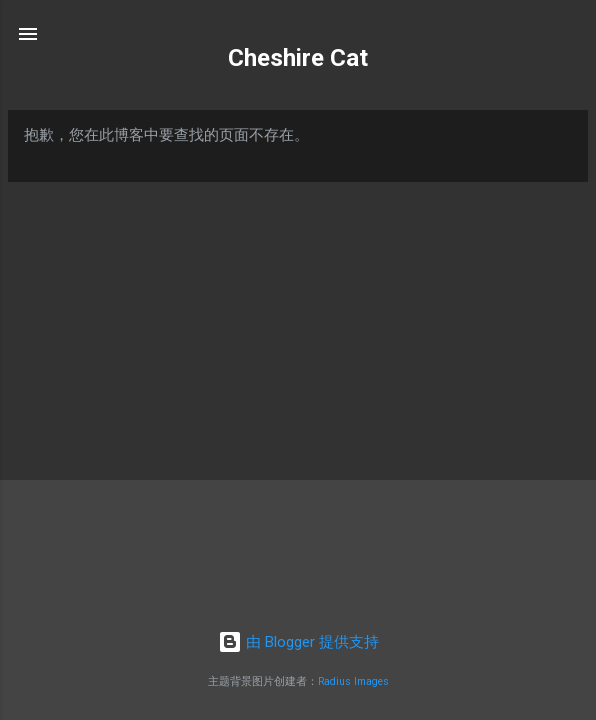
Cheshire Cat (298, 58)
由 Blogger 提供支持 (298, 642)
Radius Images (353, 681)
